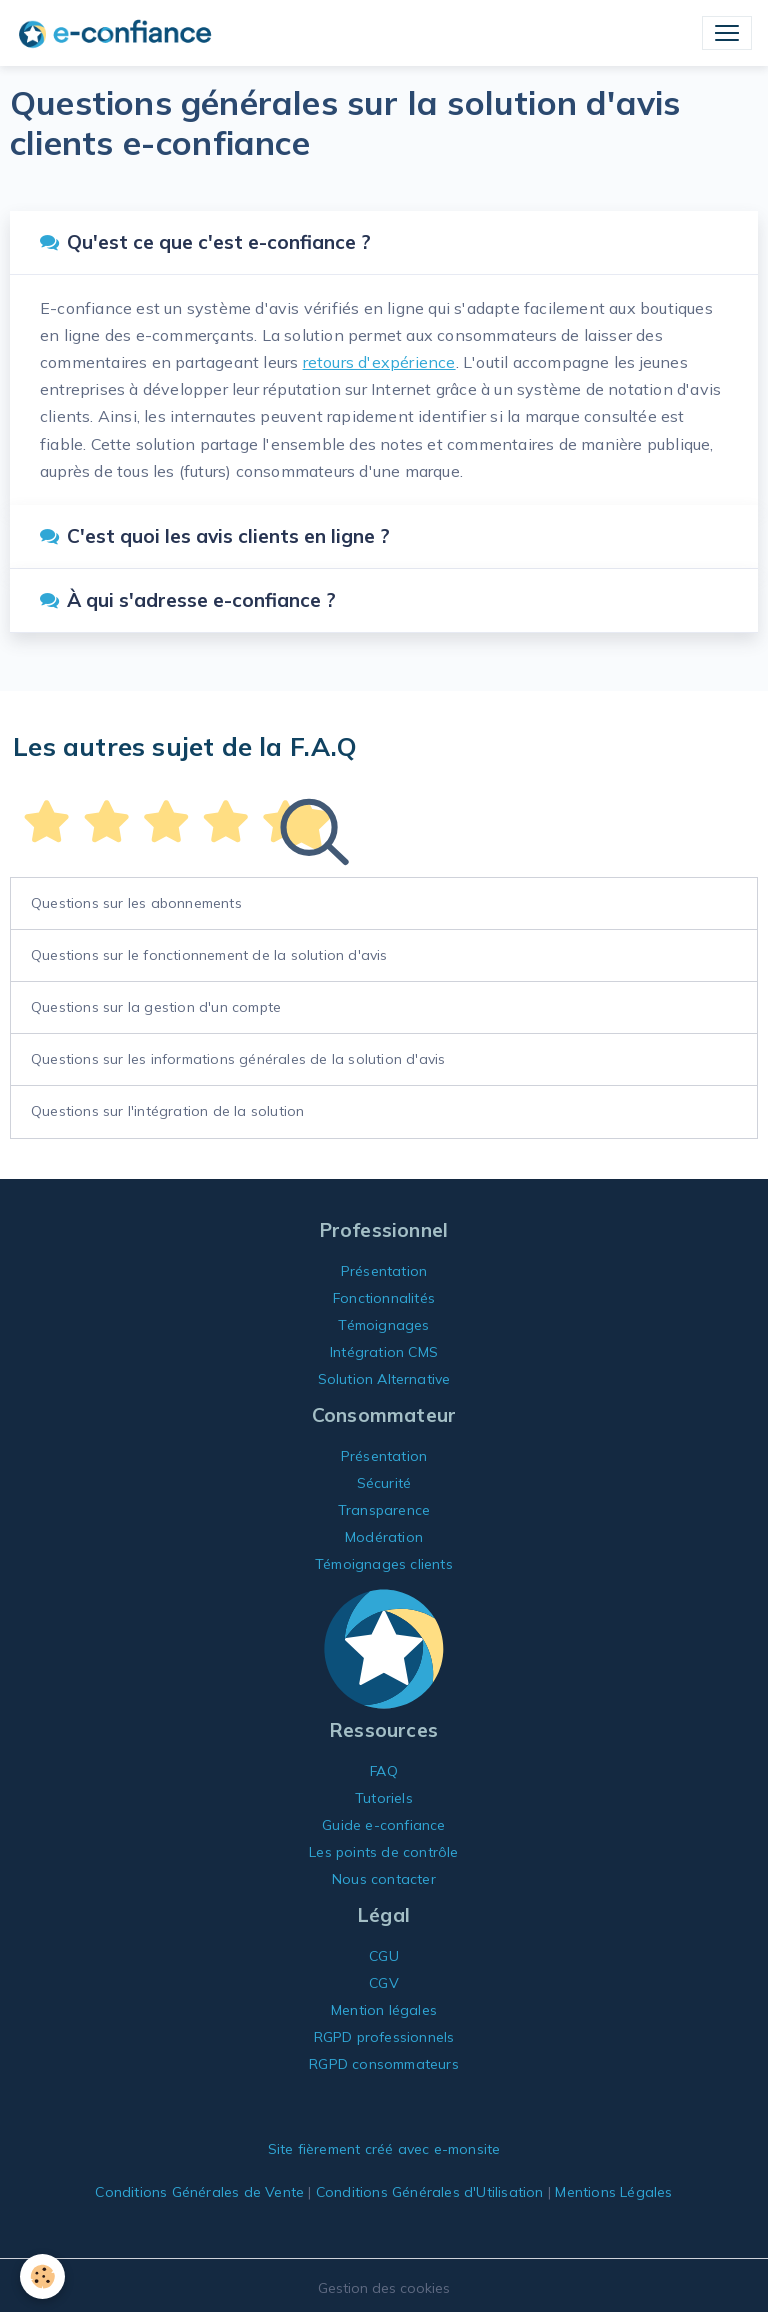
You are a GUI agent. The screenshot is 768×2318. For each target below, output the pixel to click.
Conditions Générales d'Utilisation (430, 2192)
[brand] (119, 33)
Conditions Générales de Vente (199, 2192)
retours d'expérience (379, 362)
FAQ (384, 1771)
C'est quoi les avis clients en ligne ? (215, 536)
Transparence (384, 1510)
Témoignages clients (384, 1564)
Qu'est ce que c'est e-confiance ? (205, 242)
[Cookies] (42, 2276)
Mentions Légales (613, 2192)
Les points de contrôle (383, 1852)
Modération (384, 1537)
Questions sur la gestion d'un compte (156, 1007)
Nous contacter (384, 1879)
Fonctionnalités (384, 1298)
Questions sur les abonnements (136, 903)
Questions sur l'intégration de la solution (167, 1111)
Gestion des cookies (384, 2288)
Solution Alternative (384, 1379)
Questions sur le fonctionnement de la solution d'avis (209, 955)
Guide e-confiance (383, 1825)
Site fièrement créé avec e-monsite (384, 2149)
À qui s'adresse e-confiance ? (188, 600)
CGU (384, 1956)
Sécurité (384, 1483)
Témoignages (383, 1325)
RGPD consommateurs (384, 2064)
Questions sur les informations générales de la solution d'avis (238, 1059)
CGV (384, 1983)
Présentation (384, 1271)
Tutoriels (384, 1798)
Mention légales (384, 2010)
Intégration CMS (384, 1352)
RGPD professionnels (384, 2037)
